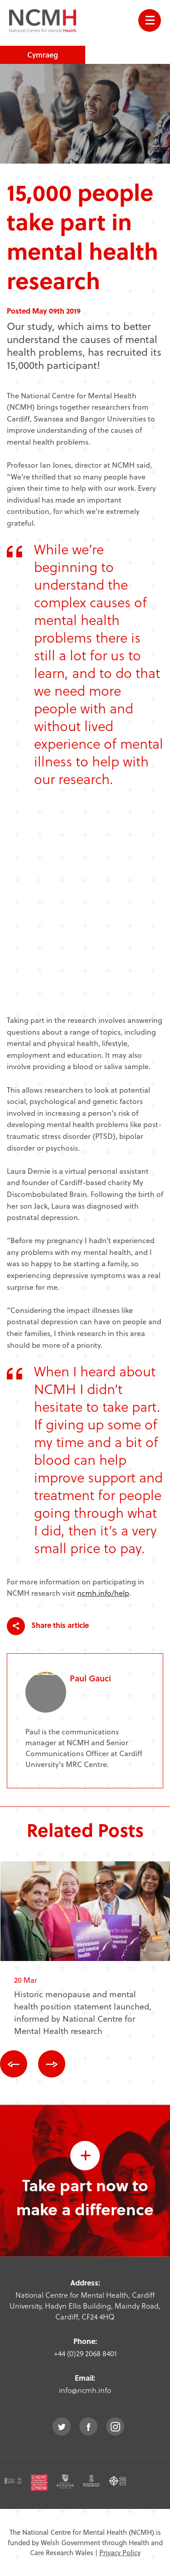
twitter (62, 2426)
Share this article (48, 1626)
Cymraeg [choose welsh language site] (42, 54)
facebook (88, 2426)
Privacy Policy (120, 2552)
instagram (115, 2426)
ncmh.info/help (103, 1593)
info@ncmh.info (85, 2390)
